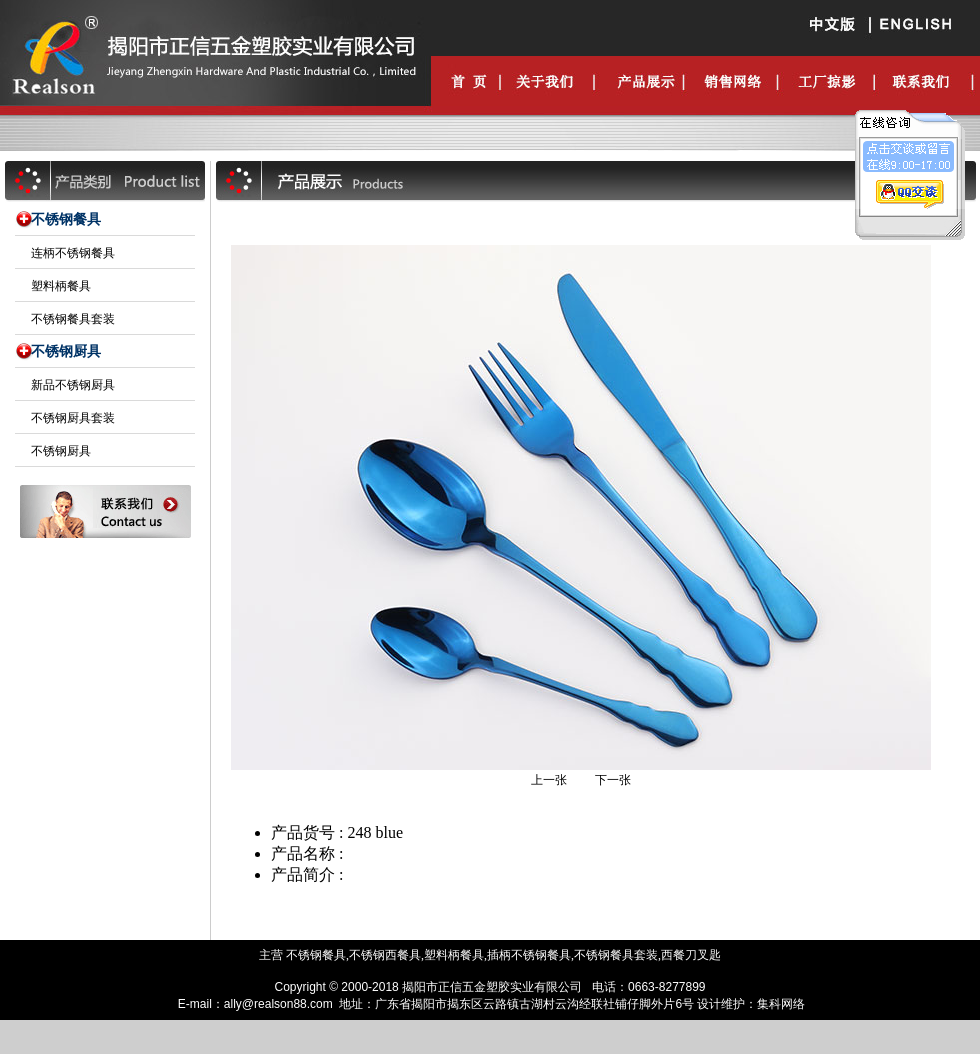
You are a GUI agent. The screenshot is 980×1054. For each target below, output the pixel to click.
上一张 (549, 780)
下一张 (613, 780)
